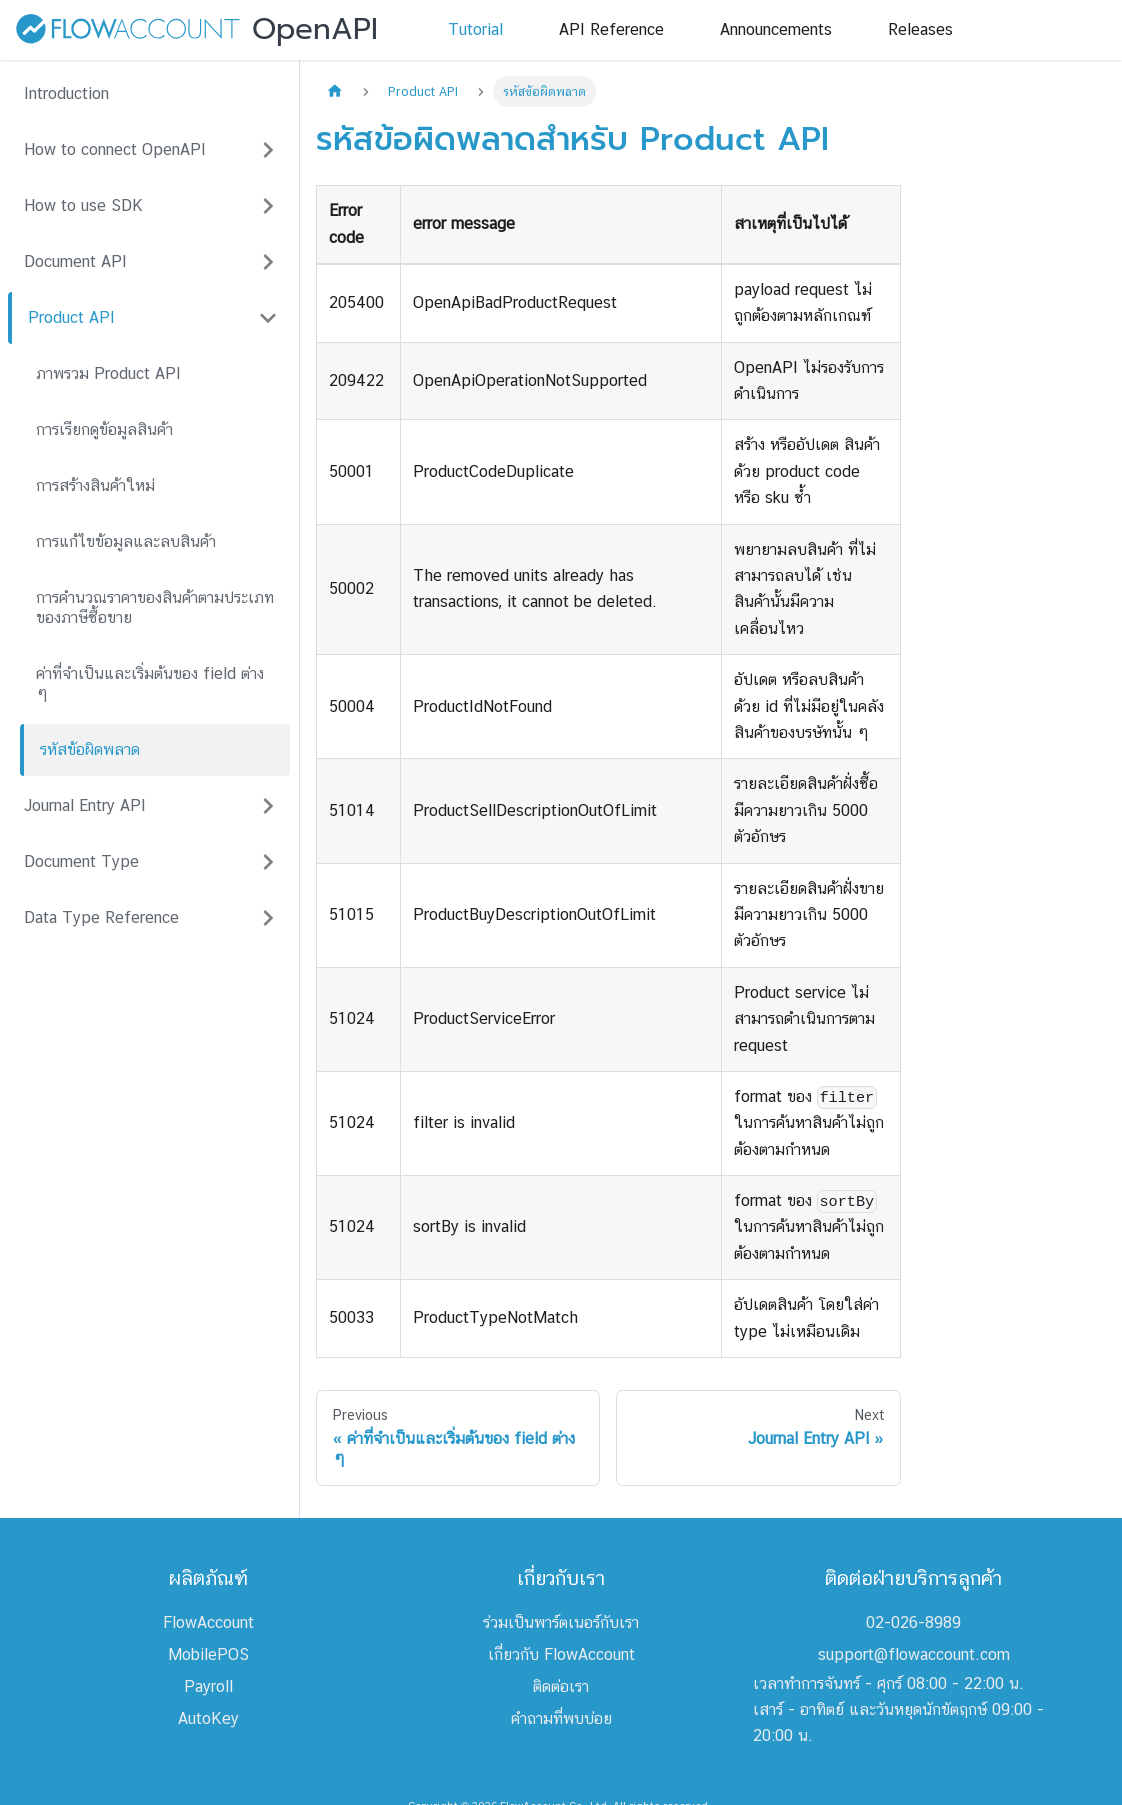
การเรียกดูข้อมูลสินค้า (104, 429)
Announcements (776, 29)
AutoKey (208, 1718)
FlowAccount (208, 1622)
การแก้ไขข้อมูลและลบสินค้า (126, 541)
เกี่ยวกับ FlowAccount (561, 1654)
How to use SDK (83, 205)
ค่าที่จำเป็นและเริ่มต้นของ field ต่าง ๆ (150, 683)
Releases (920, 29)
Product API (71, 317)
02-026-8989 (913, 1622)
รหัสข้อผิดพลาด (90, 749)
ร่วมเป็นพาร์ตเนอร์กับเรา (561, 1622)
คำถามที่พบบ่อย (561, 1718)
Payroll (208, 1686)
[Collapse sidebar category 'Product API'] (268, 318)
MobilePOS (208, 1654)
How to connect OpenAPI (115, 149)
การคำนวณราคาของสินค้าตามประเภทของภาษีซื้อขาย (155, 607)
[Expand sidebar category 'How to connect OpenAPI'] (268, 150)
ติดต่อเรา (561, 1686)
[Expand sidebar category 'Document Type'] (268, 862)
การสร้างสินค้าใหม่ (95, 485)
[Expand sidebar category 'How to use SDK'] (268, 206)
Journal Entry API (85, 805)
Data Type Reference (101, 917)
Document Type (81, 861)
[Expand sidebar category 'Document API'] (268, 262)
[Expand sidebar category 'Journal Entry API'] (268, 806)
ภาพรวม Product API (108, 373)
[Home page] (335, 91)
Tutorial (475, 29)
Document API (75, 261)
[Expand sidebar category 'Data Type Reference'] (268, 918)
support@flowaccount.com (914, 1654)
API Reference (611, 29)
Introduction (66, 93)
